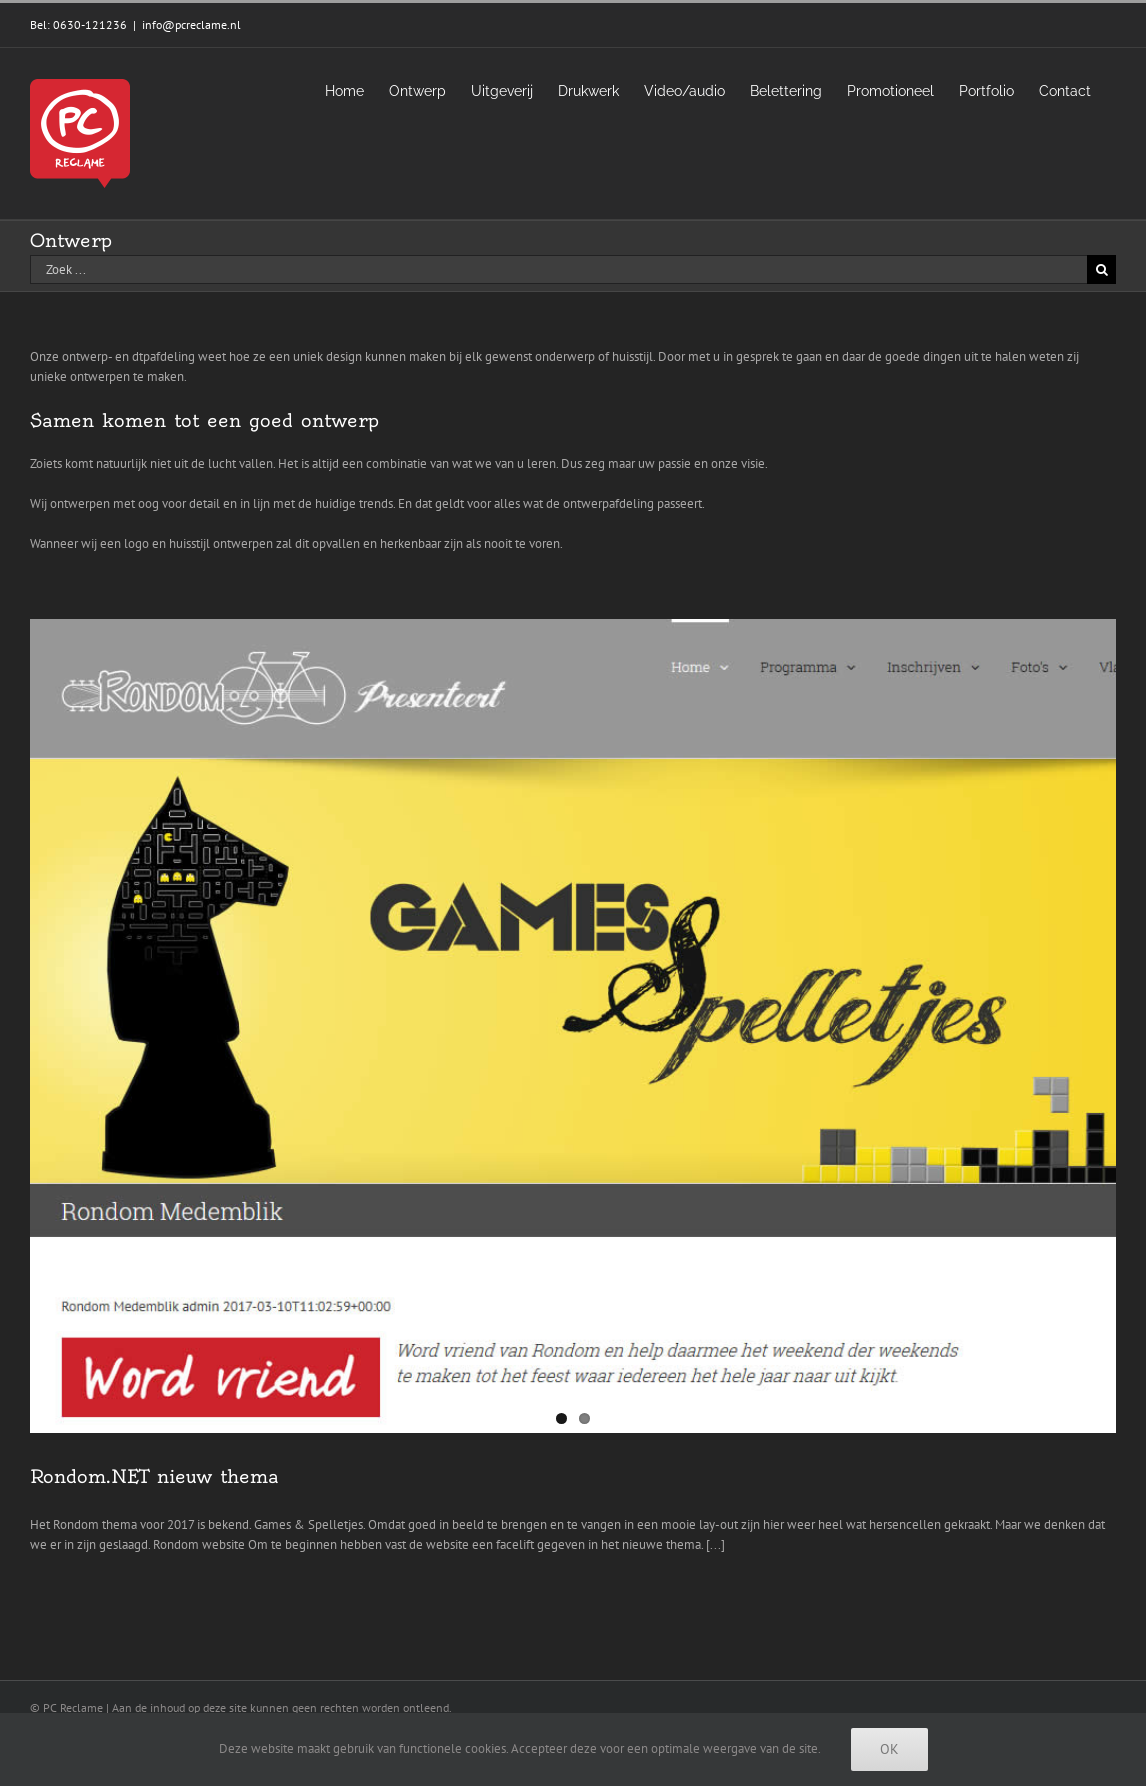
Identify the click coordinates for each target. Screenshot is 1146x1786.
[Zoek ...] (558, 269)
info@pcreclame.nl (191, 24)
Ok (889, 1749)
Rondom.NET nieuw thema (154, 1476)
